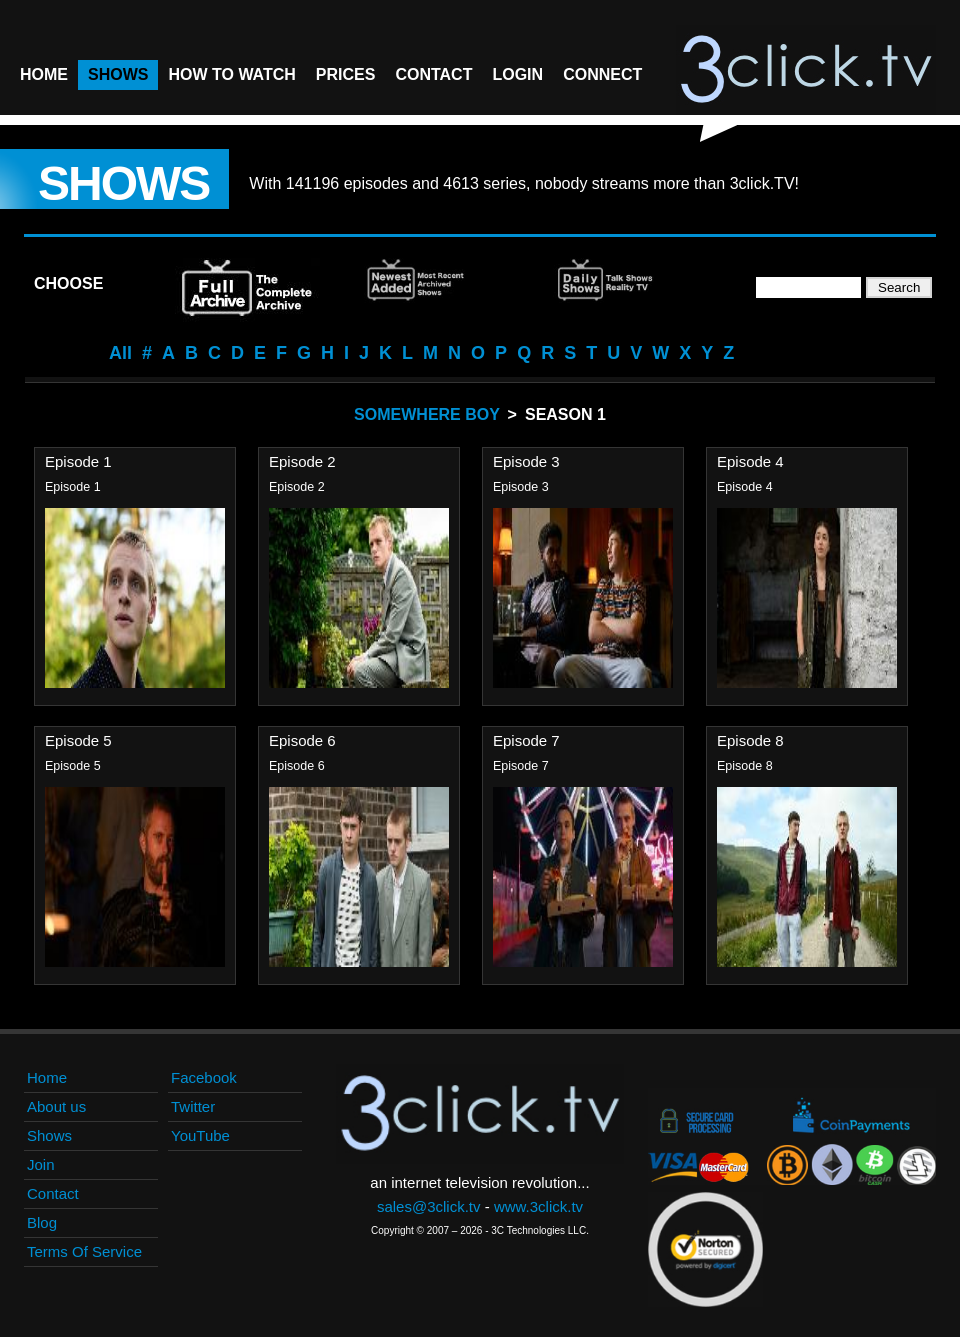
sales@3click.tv (429, 1206)
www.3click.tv (538, 1206)
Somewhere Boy (427, 414)
